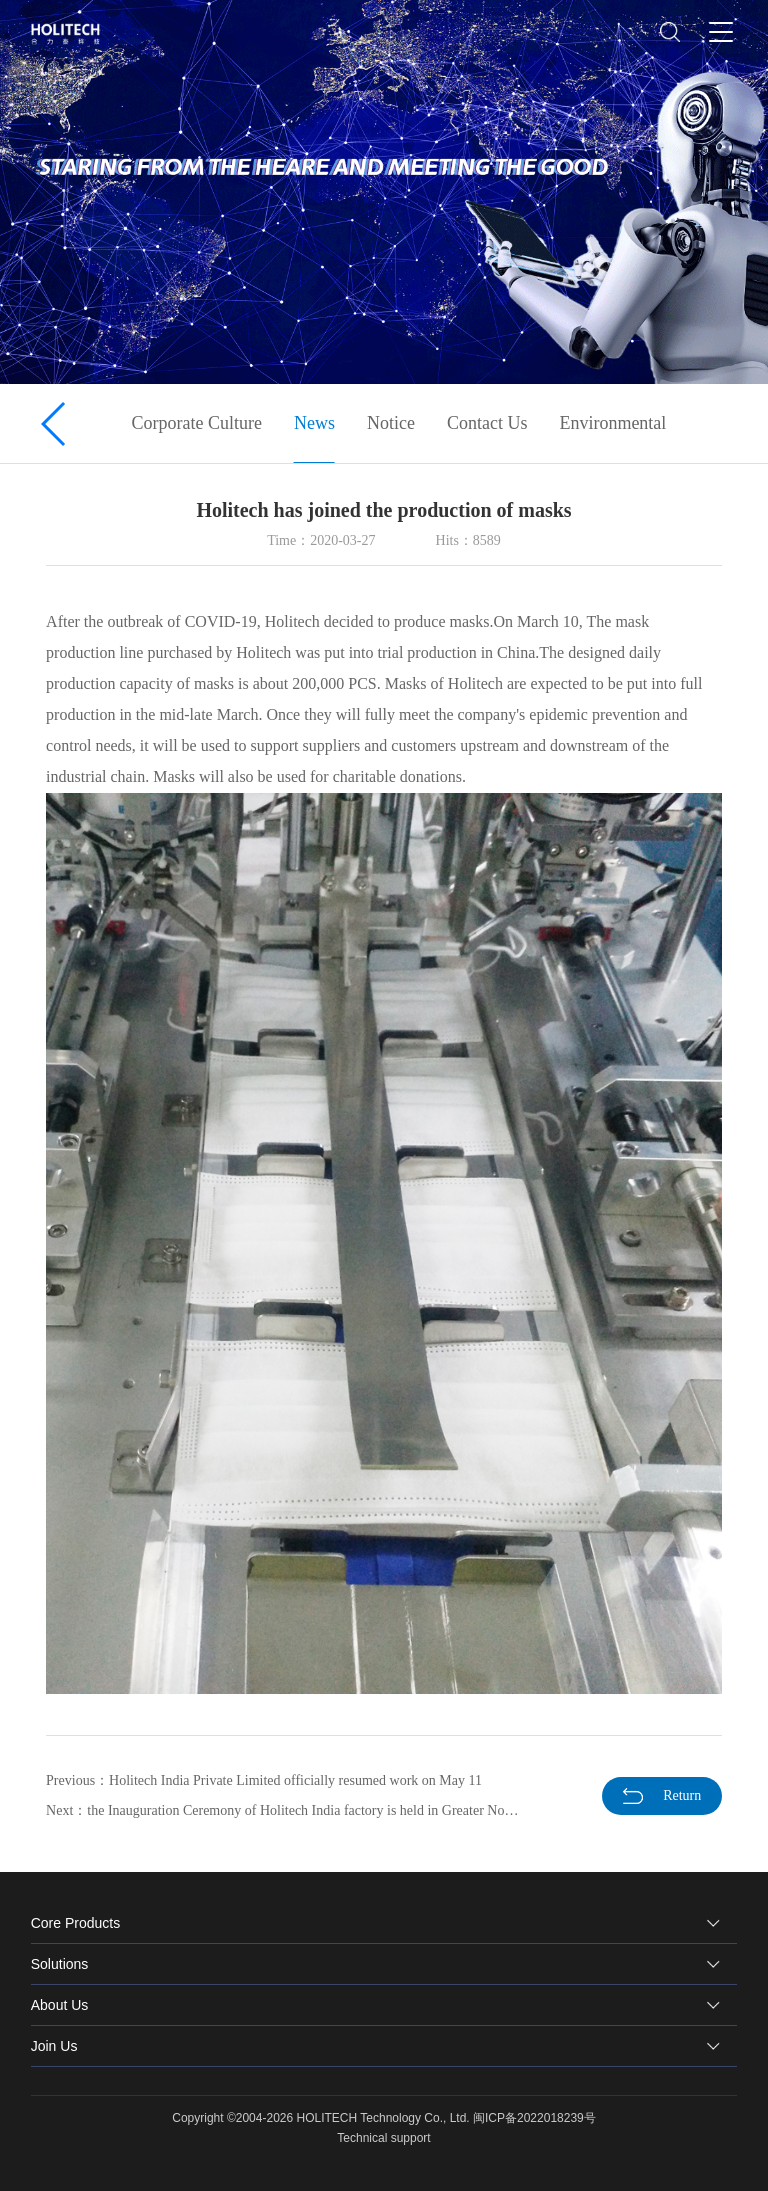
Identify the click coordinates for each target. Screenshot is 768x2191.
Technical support (383, 2138)
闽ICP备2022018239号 (534, 2118)
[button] (54, 424)
